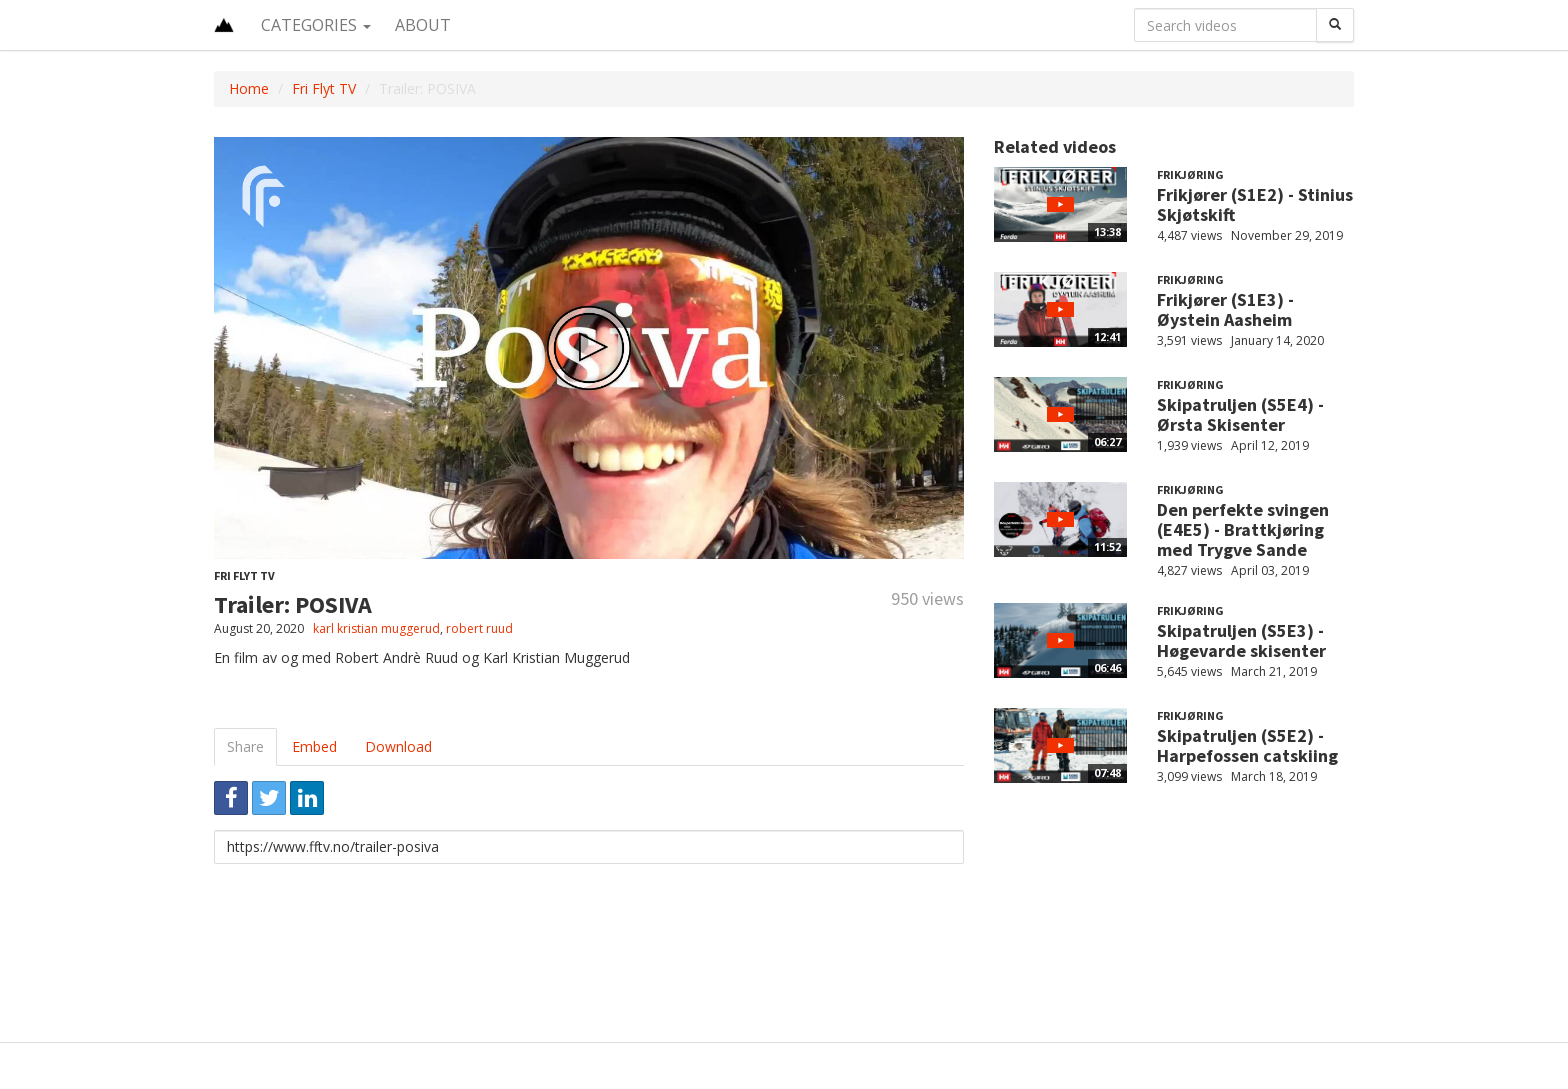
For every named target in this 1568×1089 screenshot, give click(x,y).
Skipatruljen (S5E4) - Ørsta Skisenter (1240, 414)
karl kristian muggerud (376, 628)
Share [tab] (245, 746)
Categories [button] (316, 25)
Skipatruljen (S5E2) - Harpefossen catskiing (1247, 745)
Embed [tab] (314, 746)
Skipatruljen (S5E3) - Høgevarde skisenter (1241, 640)
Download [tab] (398, 746)
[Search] (1335, 25)
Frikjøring (1190, 174)
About (423, 25)
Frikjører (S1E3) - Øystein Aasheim (1225, 309)
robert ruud (479, 628)
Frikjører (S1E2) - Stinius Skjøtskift (1255, 204)
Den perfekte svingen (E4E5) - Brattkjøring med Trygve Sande (1243, 529)
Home (249, 88)
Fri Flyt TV (324, 88)
